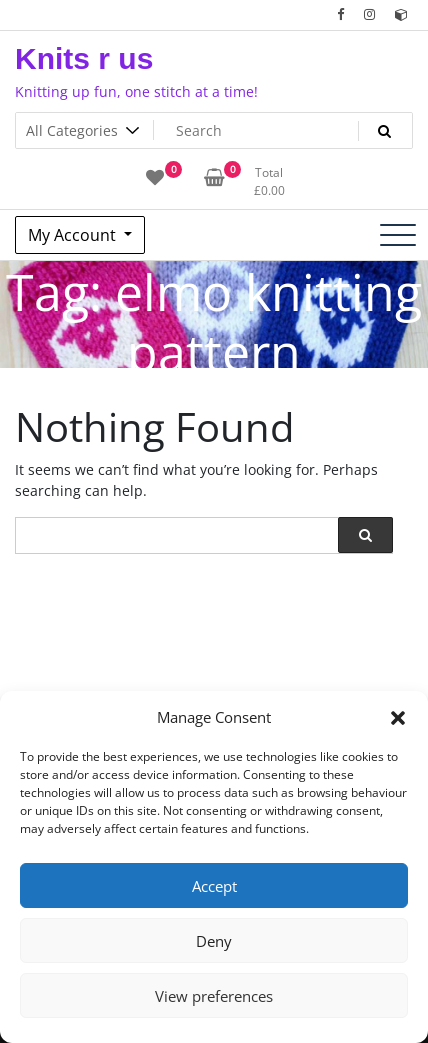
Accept (214, 886)
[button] (398, 717)
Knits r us (84, 58)
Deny (214, 941)
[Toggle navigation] (398, 235)
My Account (74, 235)
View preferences (214, 996)
